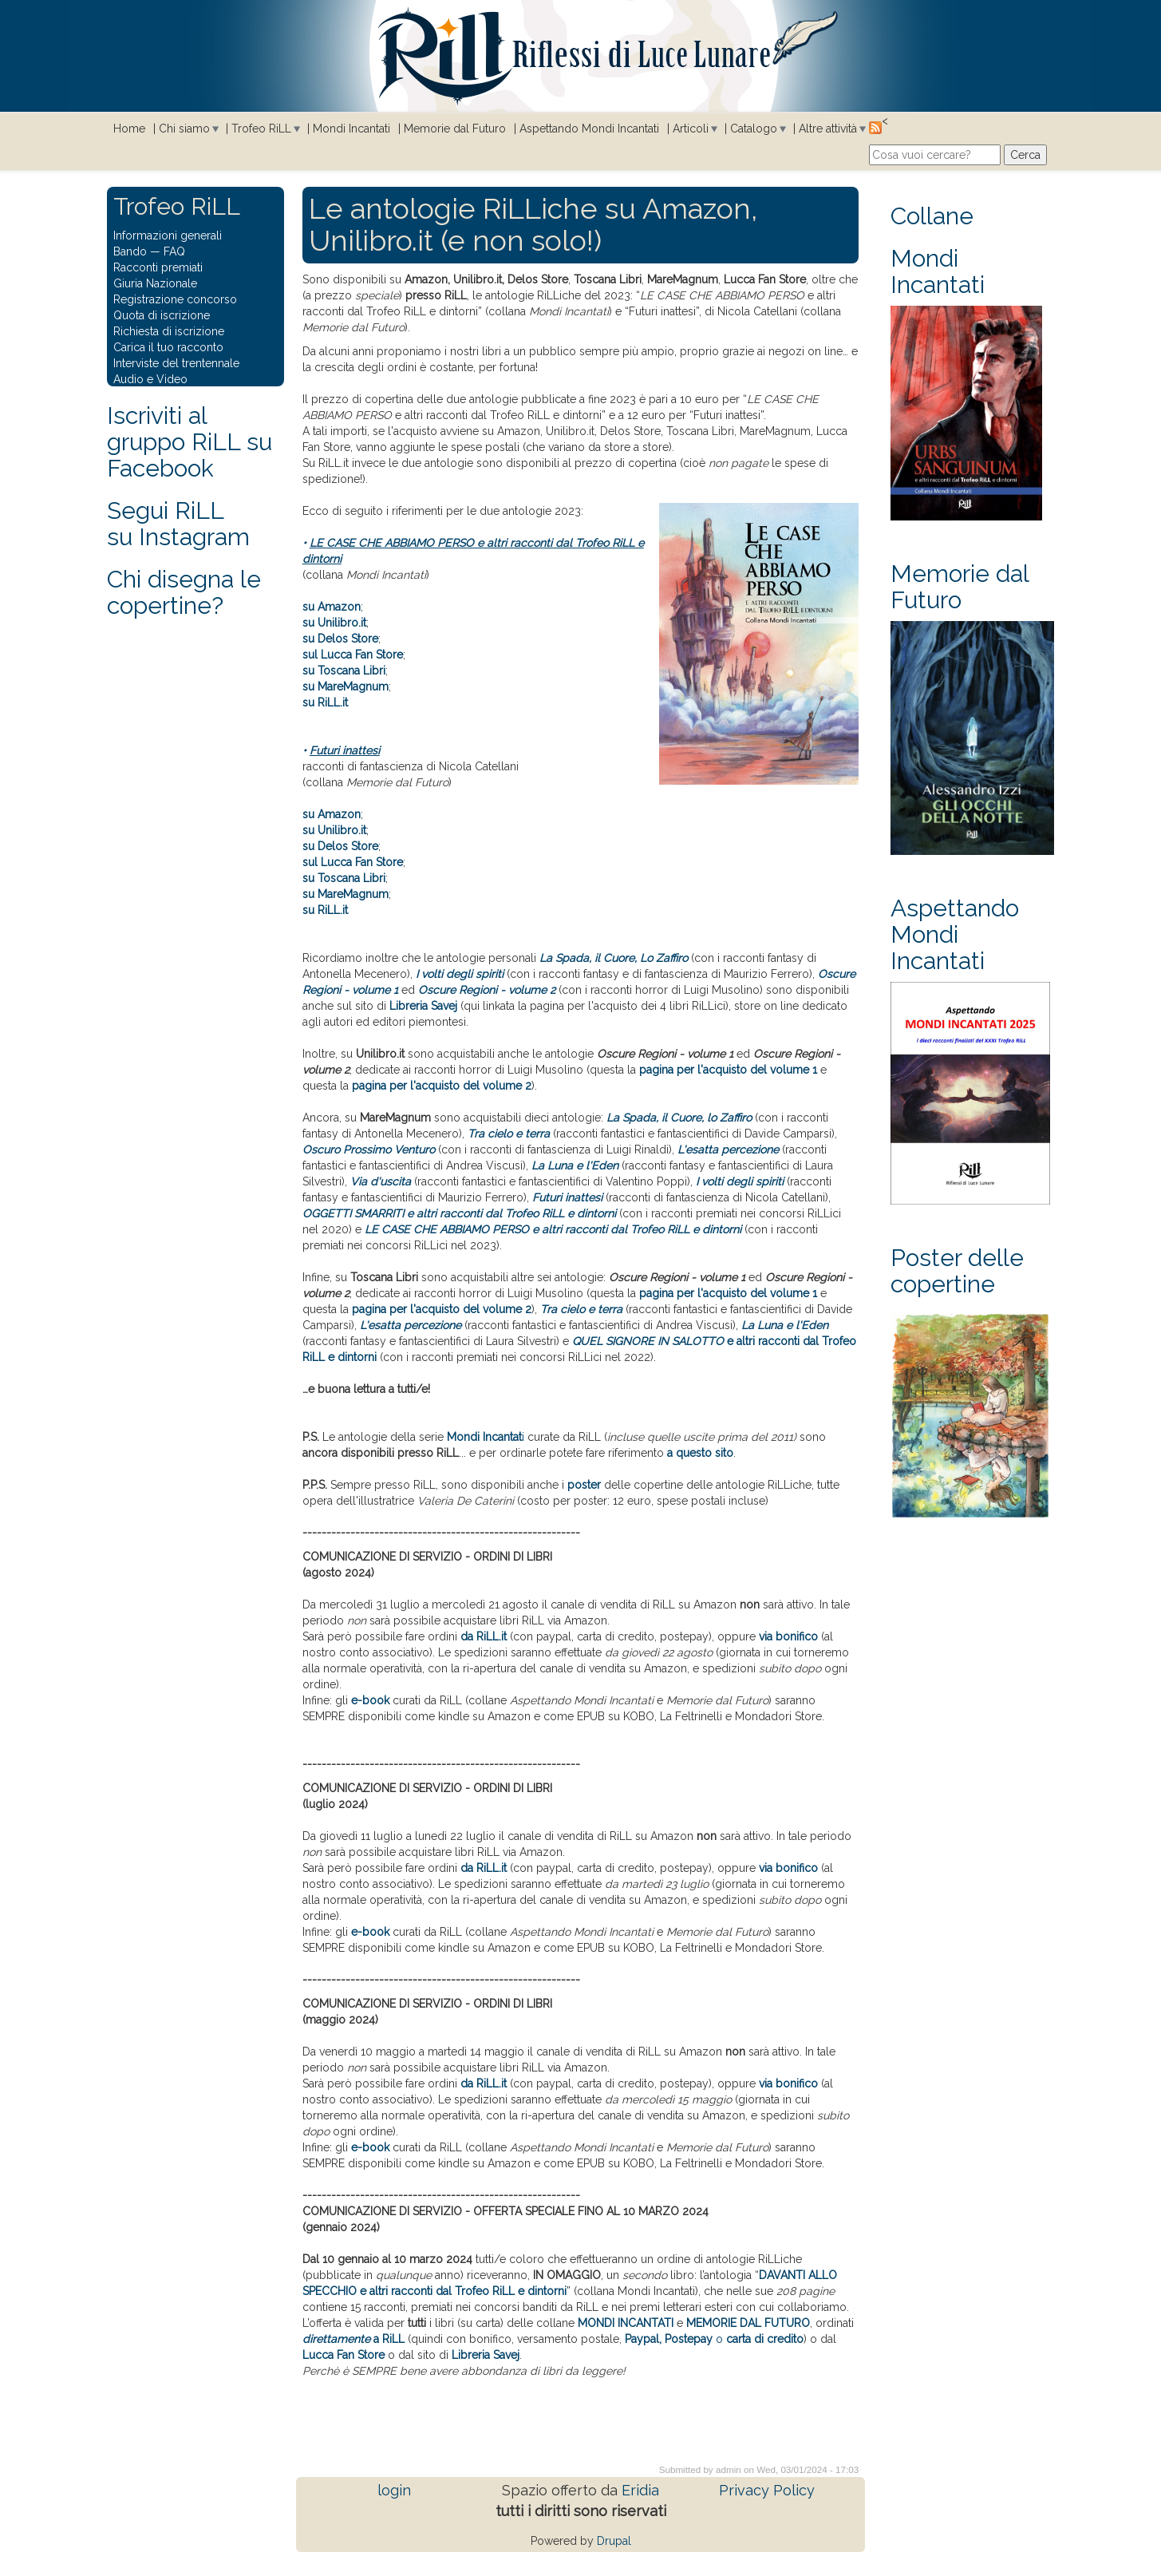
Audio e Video (150, 379)
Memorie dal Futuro (455, 128)
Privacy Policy (767, 2490)
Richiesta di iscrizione (168, 331)
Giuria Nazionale (155, 283)
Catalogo (753, 128)
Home (129, 128)
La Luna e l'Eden (574, 1165)
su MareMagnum (345, 686)
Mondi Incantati (351, 128)
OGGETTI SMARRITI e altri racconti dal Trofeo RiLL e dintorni (459, 1213)
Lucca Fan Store (343, 2354)
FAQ (174, 251)
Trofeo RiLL (261, 128)
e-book (370, 1700)
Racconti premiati (158, 267)
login (394, 2490)
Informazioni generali (167, 235)
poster (584, 1484)
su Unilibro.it (334, 622)
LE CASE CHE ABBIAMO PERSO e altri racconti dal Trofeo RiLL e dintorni (553, 1229)
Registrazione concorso (175, 299)
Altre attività (828, 128)
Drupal (614, 2540)
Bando (130, 251)
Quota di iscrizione (161, 315)
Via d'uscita (380, 1181)
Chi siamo (184, 128)
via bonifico (788, 1636)
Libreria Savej (485, 2354)
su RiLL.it (325, 702)
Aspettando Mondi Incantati (589, 128)
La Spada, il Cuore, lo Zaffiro (679, 1117)
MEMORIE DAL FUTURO (748, 2323)
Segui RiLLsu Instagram (178, 524)
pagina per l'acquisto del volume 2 (441, 1085)
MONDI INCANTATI (625, 2323)
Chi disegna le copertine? (184, 592)
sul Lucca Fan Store (352, 654)
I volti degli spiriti (459, 973)
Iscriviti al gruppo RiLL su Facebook (189, 442)
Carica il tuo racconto (168, 347)
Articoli (691, 128)
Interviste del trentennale (176, 363)
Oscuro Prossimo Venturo (368, 1149)
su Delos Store (340, 638)
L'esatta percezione (728, 1149)
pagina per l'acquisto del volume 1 (728, 1069)
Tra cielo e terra (509, 1133)
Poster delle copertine (957, 1271)
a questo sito (700, 1452)
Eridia (640, 2490)
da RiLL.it (483, 1636)
